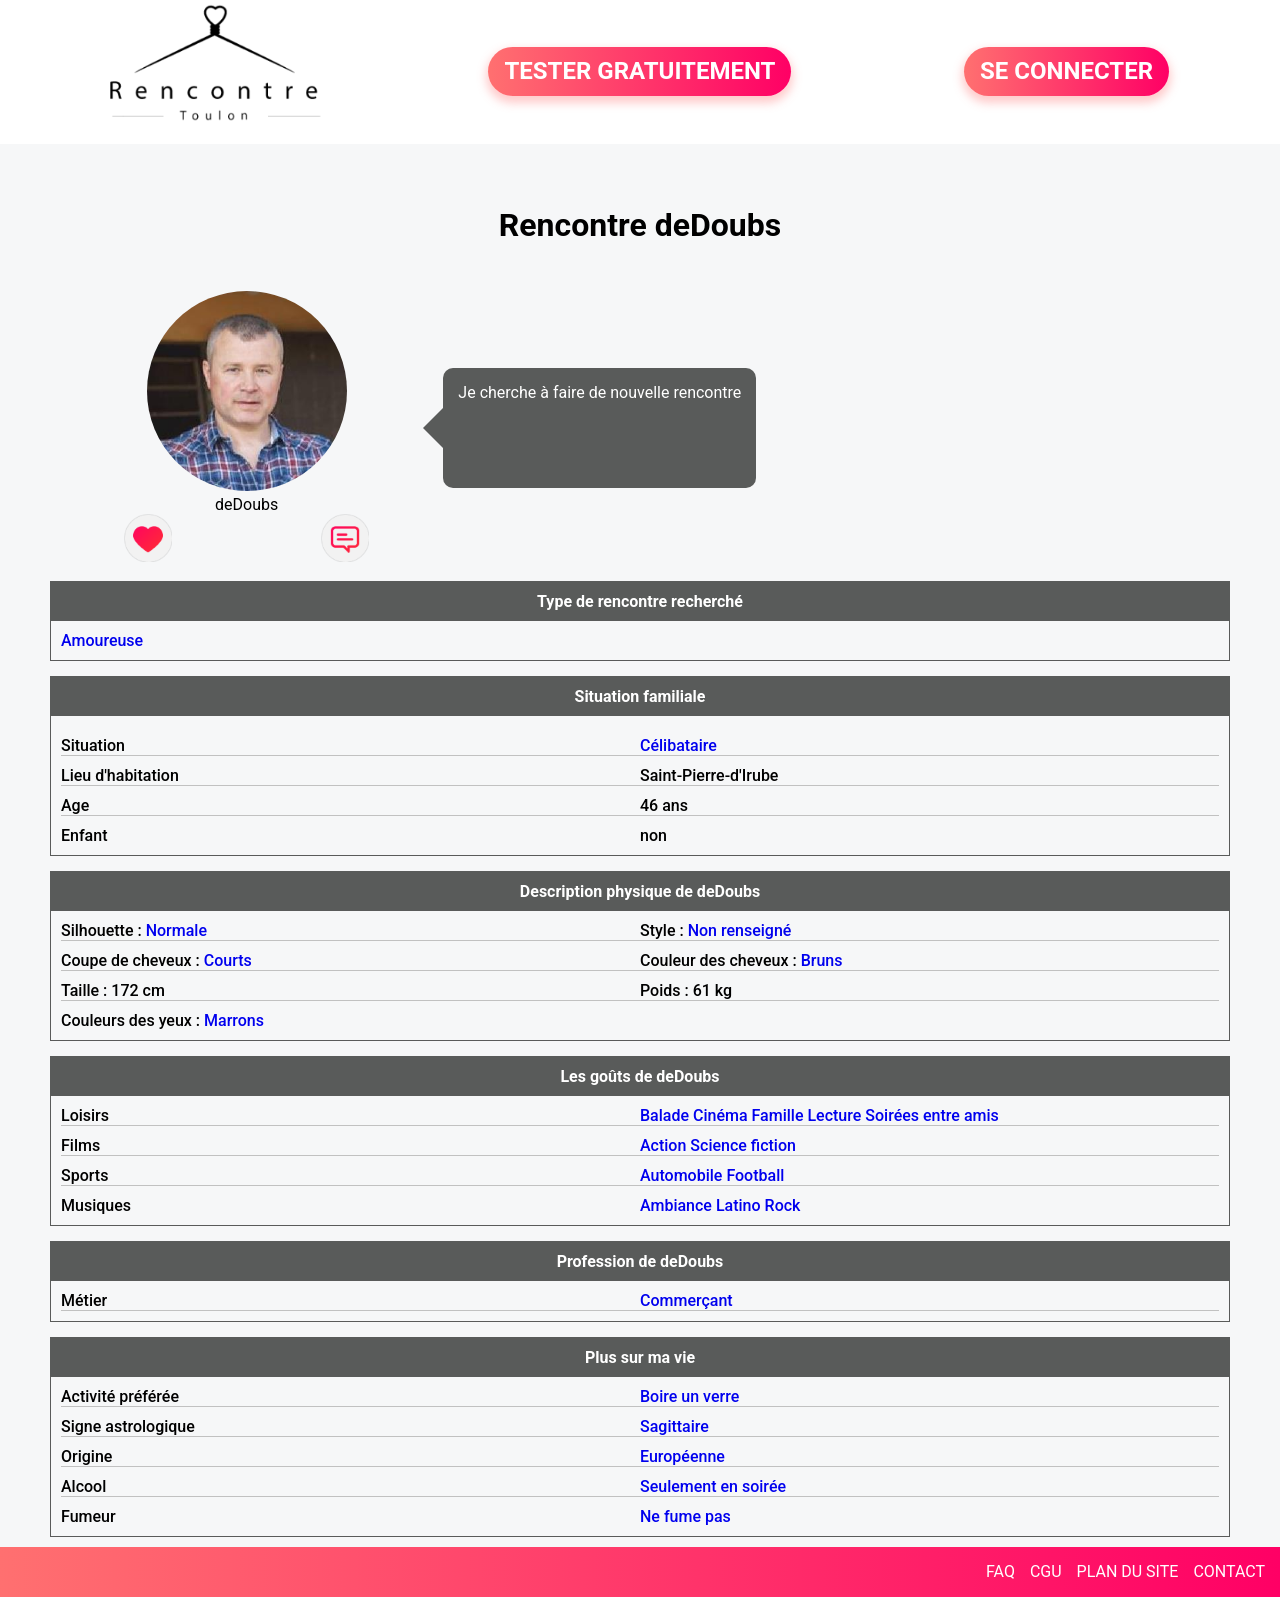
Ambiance (676, 1205)
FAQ (1000, 1571)
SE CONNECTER (1066, 72)
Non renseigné (740, 930)
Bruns (822, 960)
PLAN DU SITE (1128, 1571)
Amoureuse (102, 640)
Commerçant (686, 1300)
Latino (738, 1205)
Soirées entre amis (931, 1115)
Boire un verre (689, 1396)
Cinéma (720, 1115)
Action (663, 1145)
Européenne (682, 1456)
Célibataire (678, 745)
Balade (664, 1115)
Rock (783, 1205)
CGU (1046, 1571)
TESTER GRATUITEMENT (639, 72)
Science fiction (743, 1145)
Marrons (234, 1020)
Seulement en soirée (713, 1486)
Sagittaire (674, 1426)
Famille (778, 1115)
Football (755, 1175)
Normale (176, 930)
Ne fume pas (685, 1516)
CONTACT (1229, 1571)
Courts (228, 960)
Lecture (834, 1115)
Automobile (681, 1175)
